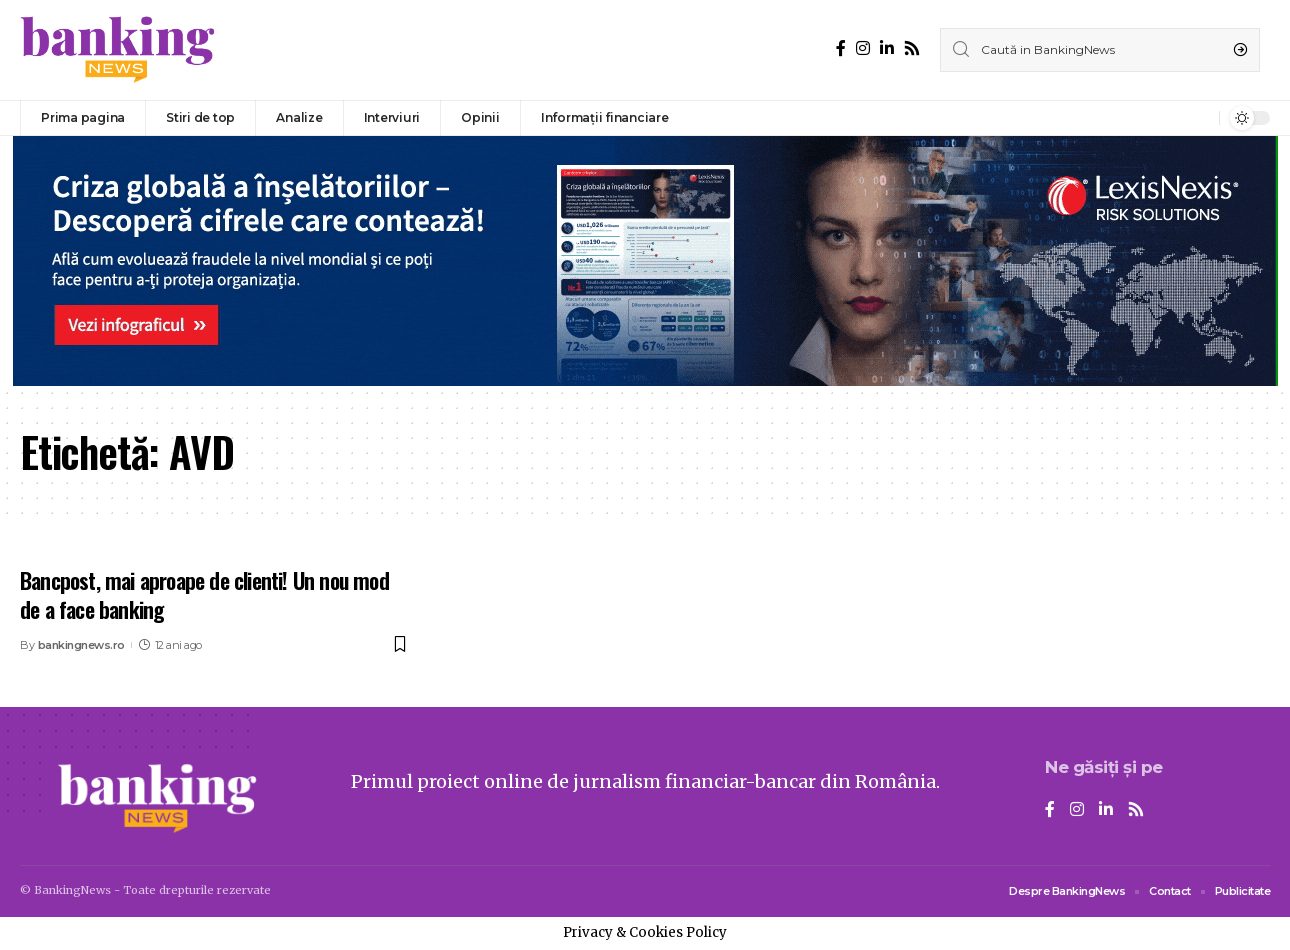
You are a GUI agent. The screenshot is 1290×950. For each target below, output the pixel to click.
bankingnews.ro (81, 645)
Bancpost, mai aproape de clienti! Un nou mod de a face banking (204, 594)
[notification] (1199, 118)
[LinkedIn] (887, 48)
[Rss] (912, 48)
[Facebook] (841, 48)
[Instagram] (863, 48)
